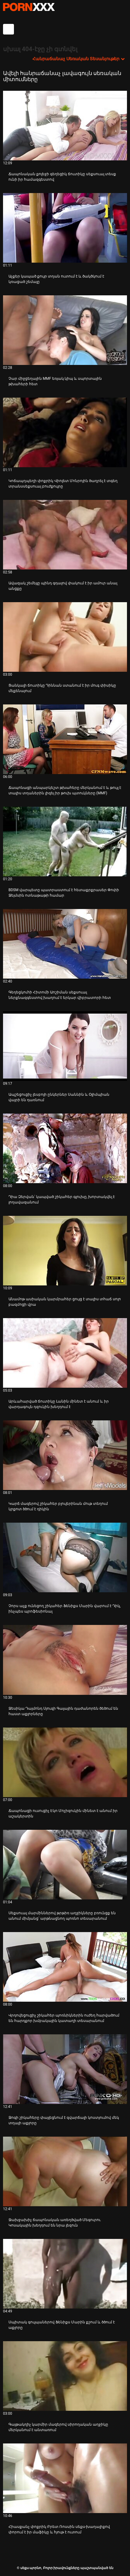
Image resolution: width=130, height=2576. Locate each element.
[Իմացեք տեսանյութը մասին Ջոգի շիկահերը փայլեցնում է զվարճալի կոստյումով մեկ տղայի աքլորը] (65, 2069)
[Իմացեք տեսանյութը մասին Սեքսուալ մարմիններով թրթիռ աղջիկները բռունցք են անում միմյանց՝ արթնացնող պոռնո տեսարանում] (65, 1864)
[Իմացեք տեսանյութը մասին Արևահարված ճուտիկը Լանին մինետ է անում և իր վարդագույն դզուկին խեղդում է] (65, 1353)
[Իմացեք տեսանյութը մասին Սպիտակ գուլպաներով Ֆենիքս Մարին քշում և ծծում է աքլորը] (65, 2274)
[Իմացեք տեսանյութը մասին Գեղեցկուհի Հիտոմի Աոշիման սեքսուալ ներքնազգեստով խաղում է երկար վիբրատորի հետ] (65, 944)
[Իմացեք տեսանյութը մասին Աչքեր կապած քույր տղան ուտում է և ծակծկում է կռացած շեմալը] (65, 228)
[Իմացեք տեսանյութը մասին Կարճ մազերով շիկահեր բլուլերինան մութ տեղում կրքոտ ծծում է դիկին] (65, 1455)
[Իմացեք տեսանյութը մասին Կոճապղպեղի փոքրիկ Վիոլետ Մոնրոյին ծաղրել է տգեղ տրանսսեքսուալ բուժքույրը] (65, 432)
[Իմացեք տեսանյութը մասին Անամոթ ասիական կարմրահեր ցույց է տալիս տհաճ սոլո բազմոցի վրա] (65, 1250)
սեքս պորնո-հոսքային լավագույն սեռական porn (29, 7)
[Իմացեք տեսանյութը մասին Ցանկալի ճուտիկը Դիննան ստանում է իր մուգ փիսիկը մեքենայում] (65, 637)
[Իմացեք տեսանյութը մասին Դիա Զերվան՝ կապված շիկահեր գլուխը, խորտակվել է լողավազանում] (65, 1148)
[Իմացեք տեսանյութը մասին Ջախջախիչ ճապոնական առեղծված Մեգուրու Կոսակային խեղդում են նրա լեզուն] (65, 2171)
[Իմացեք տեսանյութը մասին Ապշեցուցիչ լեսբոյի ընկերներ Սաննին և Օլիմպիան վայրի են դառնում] (65, 1046)
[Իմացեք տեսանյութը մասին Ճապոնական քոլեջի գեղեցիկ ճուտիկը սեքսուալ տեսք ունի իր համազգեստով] (65, 125)
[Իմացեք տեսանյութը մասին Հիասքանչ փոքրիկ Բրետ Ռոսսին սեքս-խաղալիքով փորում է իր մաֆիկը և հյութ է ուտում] (65, 2478)
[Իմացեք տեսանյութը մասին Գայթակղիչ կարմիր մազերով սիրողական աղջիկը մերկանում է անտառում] (65, 2376)
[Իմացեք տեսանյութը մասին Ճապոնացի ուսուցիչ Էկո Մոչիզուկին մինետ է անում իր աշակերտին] (65, 1762)
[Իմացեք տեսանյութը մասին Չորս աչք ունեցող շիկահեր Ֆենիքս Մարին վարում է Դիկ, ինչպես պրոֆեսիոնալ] (65, 1557)
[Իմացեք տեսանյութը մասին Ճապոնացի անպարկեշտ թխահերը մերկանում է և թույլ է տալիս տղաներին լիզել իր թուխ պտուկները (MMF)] (65, 739)
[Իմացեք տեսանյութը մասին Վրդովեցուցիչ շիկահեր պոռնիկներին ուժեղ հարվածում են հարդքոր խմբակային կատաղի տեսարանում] (65, 1967)
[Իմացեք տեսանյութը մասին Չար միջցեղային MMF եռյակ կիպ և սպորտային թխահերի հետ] (65, 330)
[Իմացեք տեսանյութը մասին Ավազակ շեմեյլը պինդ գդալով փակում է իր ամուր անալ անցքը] (65, 534)
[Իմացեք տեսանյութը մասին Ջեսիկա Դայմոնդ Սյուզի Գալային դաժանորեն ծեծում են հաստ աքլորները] (65, 1660)
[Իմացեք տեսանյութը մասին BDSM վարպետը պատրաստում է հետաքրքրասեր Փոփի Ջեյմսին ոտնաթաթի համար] (65, 841)
